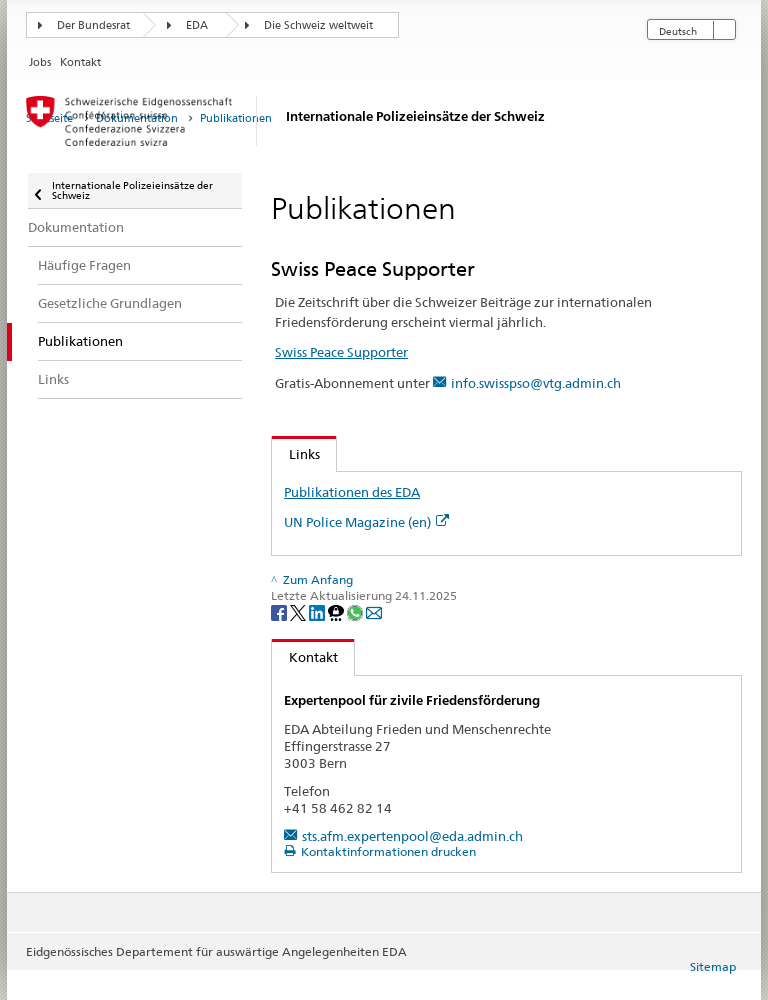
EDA (197, 25)
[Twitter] (299, 611)
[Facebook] (280, 611)
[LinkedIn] (318, 611)
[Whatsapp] (356, 611)
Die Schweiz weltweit (318, 25)
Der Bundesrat (93, 25)
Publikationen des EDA (352, 492)
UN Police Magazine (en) (366, 522)
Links (296, 454)
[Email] (374, 611)
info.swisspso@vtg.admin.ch (536, 383)
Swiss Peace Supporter (341, 352)
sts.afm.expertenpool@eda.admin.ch (412, 836)
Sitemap (713, 966)
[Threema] (337, 611)
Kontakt (305, 657)
